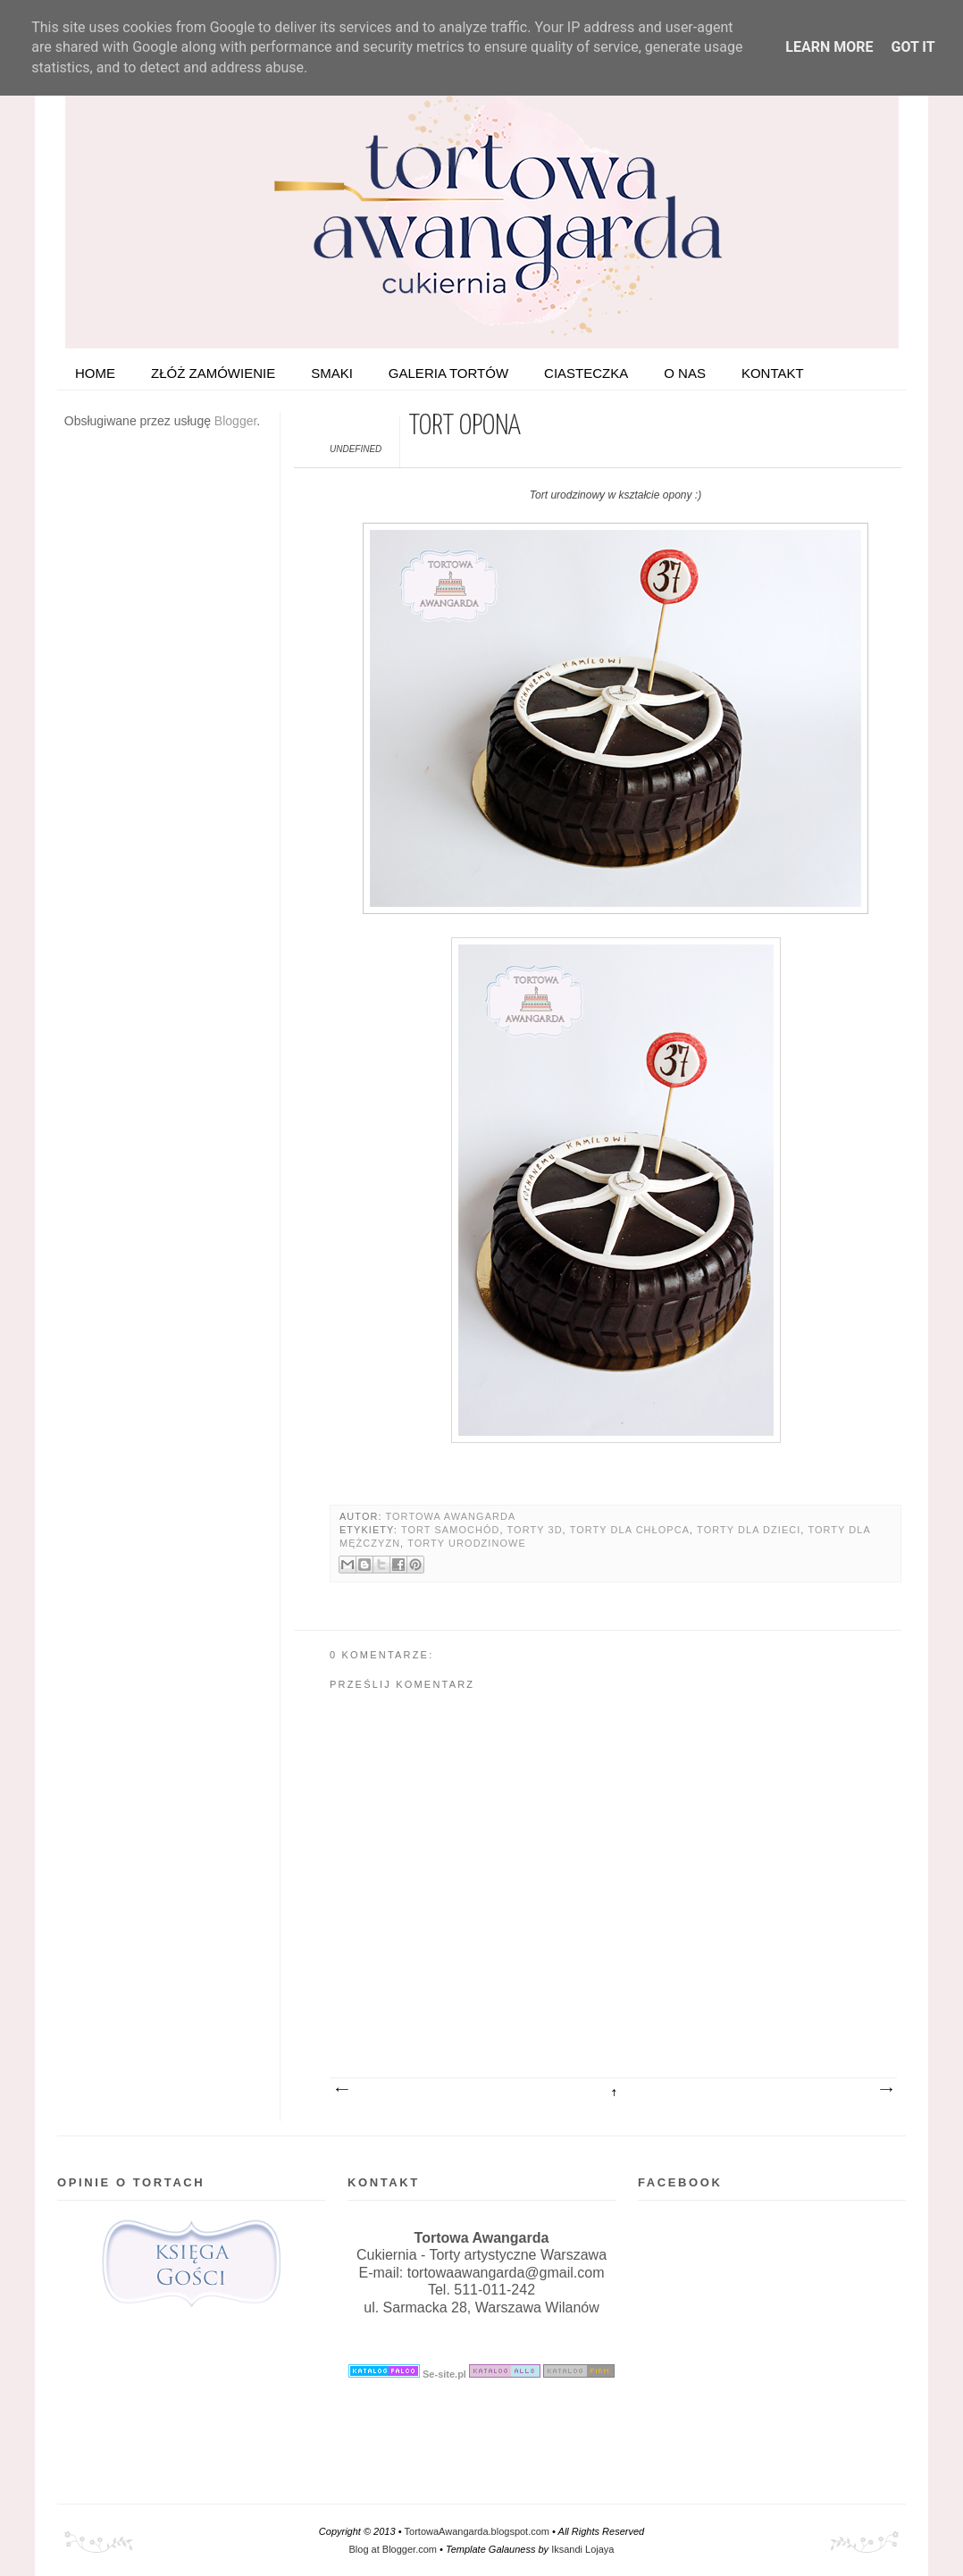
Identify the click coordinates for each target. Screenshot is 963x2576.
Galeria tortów (448, 373)
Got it (912, 46)
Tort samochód (450, 1529)
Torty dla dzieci (748, 1529)
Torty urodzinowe (466, 1543)
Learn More (829, 46)
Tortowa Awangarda (450, 1516)
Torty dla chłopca (630, 1529)
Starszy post (885, 2090)
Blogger (235, 421)
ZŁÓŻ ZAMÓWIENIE (213, 373)
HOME (95, 373)
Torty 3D (535, 1529)
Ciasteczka (586, 373)
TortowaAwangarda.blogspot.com (477, 2531)
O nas (685, 373)
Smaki (332, 373)
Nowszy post (341, 2090)
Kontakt (772, 373)
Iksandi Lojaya (582, 2549)
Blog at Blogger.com (393, 2549)
